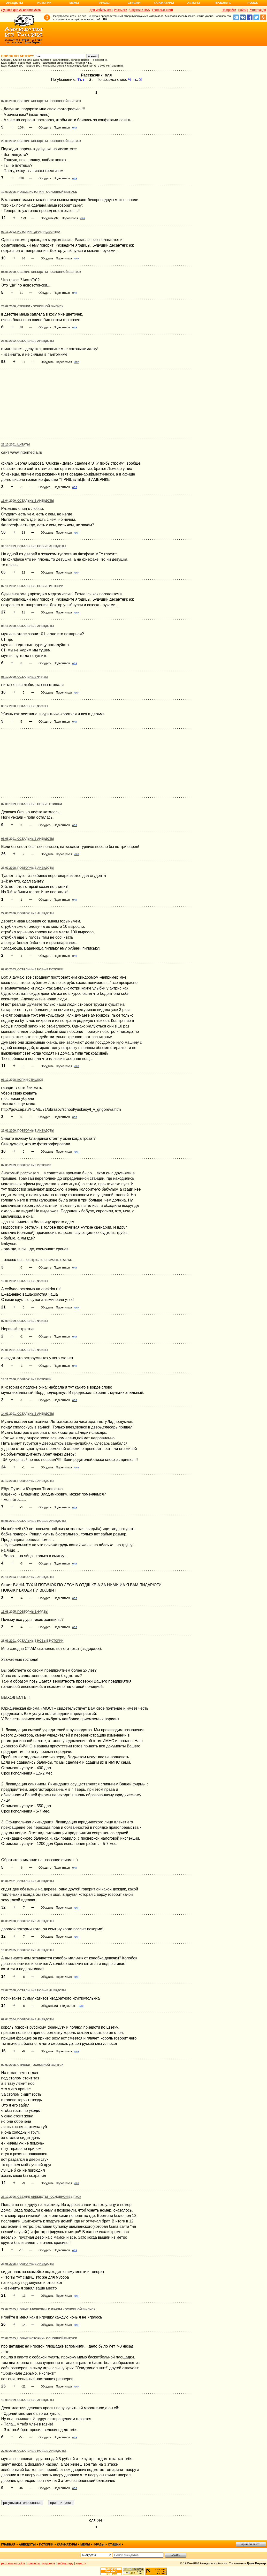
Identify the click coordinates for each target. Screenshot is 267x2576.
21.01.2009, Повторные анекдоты (27, 1130)
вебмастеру (65, 2563)
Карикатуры (164, 3)
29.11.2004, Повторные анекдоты (27, 1577)
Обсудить (44, 127)
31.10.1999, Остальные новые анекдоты (33, 546)
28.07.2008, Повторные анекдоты (27, 867)
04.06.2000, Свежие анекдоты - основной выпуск (41, 272)
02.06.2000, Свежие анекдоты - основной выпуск (41, 101)
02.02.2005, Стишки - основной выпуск (32, 2065)
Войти (242, 10)
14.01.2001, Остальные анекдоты (27, 1413)
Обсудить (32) (50, 218)
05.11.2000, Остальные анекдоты (27, 626)
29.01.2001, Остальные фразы (24, 1350)
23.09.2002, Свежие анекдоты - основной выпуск (41, 141)
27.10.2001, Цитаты (15, 444)
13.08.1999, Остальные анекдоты (27, 2400)
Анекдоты (14, 3)
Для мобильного (101, 10)
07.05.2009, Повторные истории (26, 1165)
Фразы (104, 3)
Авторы (193, 3)
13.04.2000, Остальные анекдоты (27, 500)
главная (8, 2544)
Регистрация (257, 10)
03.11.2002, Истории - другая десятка (30, 232)
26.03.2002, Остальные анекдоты (27, 341)
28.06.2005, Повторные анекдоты (27, 2264)
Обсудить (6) (49, 2006)
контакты (34, 2563)
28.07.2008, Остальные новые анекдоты (33, 1990)
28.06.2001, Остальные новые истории (32, 1640)
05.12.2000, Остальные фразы (24, 677)
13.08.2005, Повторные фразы (24, 1611)
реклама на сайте (13, 2563)
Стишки (134, 3)
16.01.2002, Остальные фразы (24, 1281)
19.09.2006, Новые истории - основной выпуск (39, 192)
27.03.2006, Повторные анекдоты (27, 913)
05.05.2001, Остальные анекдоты (27, 838)
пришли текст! (250, 2544)
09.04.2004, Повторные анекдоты (27, 2019)
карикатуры (67, 2544)
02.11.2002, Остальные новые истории (32, 586)
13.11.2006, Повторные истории (26, 1379)
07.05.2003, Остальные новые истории (32, 969)
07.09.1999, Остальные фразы (24, 1321)
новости (81, 2563)
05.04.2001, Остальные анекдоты (27, 1881)
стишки (114, 2544)
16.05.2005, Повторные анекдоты (27, 1950)
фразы (98, 2544)
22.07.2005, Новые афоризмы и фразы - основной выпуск (48, 2309)
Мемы (74, 3)
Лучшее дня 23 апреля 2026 (21, 10)
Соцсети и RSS (139, 10)
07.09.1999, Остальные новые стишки (31, 804)
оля (74, 127)
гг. (84, 79)
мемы (85, 2544)
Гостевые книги (162, 10)
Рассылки (120, 10)
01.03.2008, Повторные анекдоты (27, 1921)
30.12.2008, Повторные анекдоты (27, 1481)
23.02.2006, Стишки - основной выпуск (32, 306)
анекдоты (27, 2544)
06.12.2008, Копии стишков (22, 1079)
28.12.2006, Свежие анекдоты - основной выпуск (41, 2196)
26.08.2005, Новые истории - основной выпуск (39, 2338)
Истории (44, 3)
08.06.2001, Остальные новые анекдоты (33, 1521)
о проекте (48, 2563)
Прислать (223, 3)
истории (46, 2544)
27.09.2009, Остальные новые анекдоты (33, 2451)
